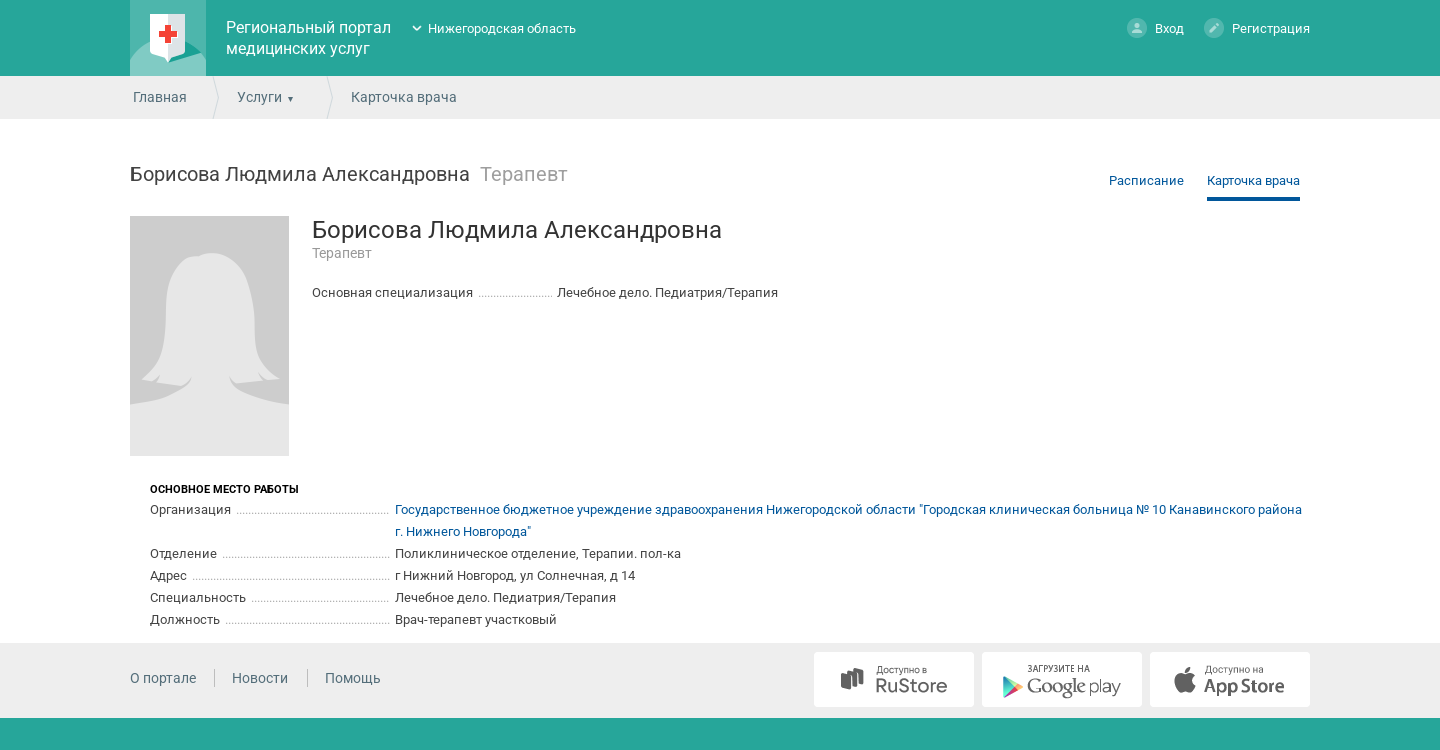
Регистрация (1257, 27)
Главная (160, 97)
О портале (163, 678)
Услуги (259, 97)
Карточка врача (1253, 180)
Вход (1155, 27)
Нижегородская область (502, 28)
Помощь (353, 678)
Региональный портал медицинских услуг (308, 38)
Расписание (1146, 180)
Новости (260, 678)
